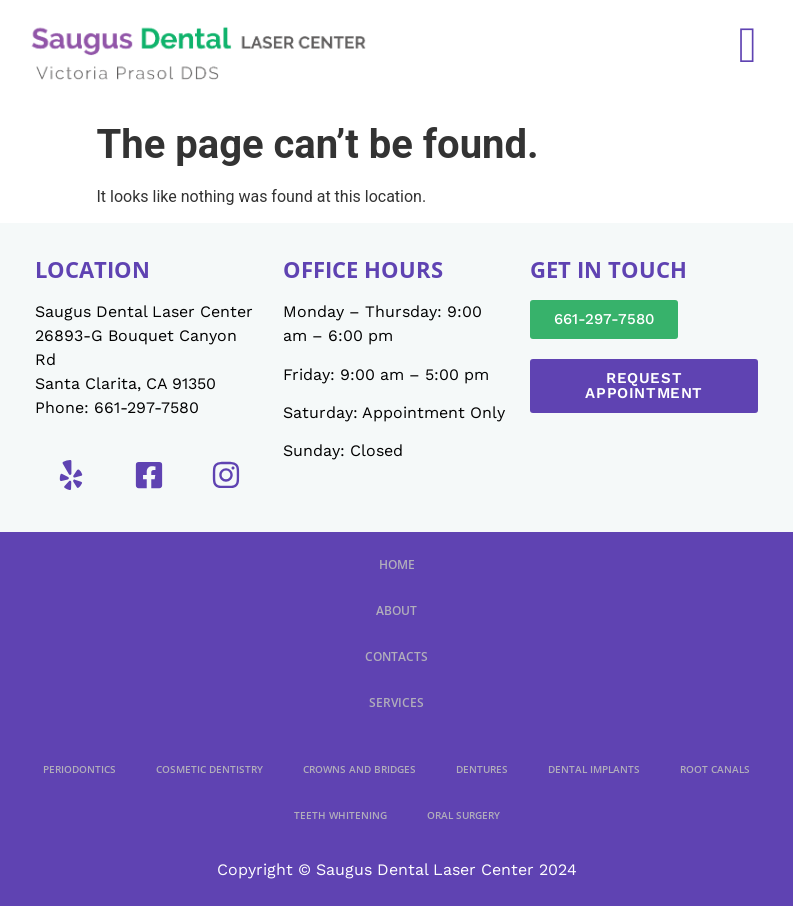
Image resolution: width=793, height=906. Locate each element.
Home (397, 564)
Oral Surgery (463, 815)
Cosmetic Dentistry (209, 769)
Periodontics (79, 769)
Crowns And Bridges (359, 769)
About (396, 610)
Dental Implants (594, 769)
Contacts (396, 656)
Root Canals (715, 769)
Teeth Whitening (340, 815)
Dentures (482, 769)
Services (396, 702)
